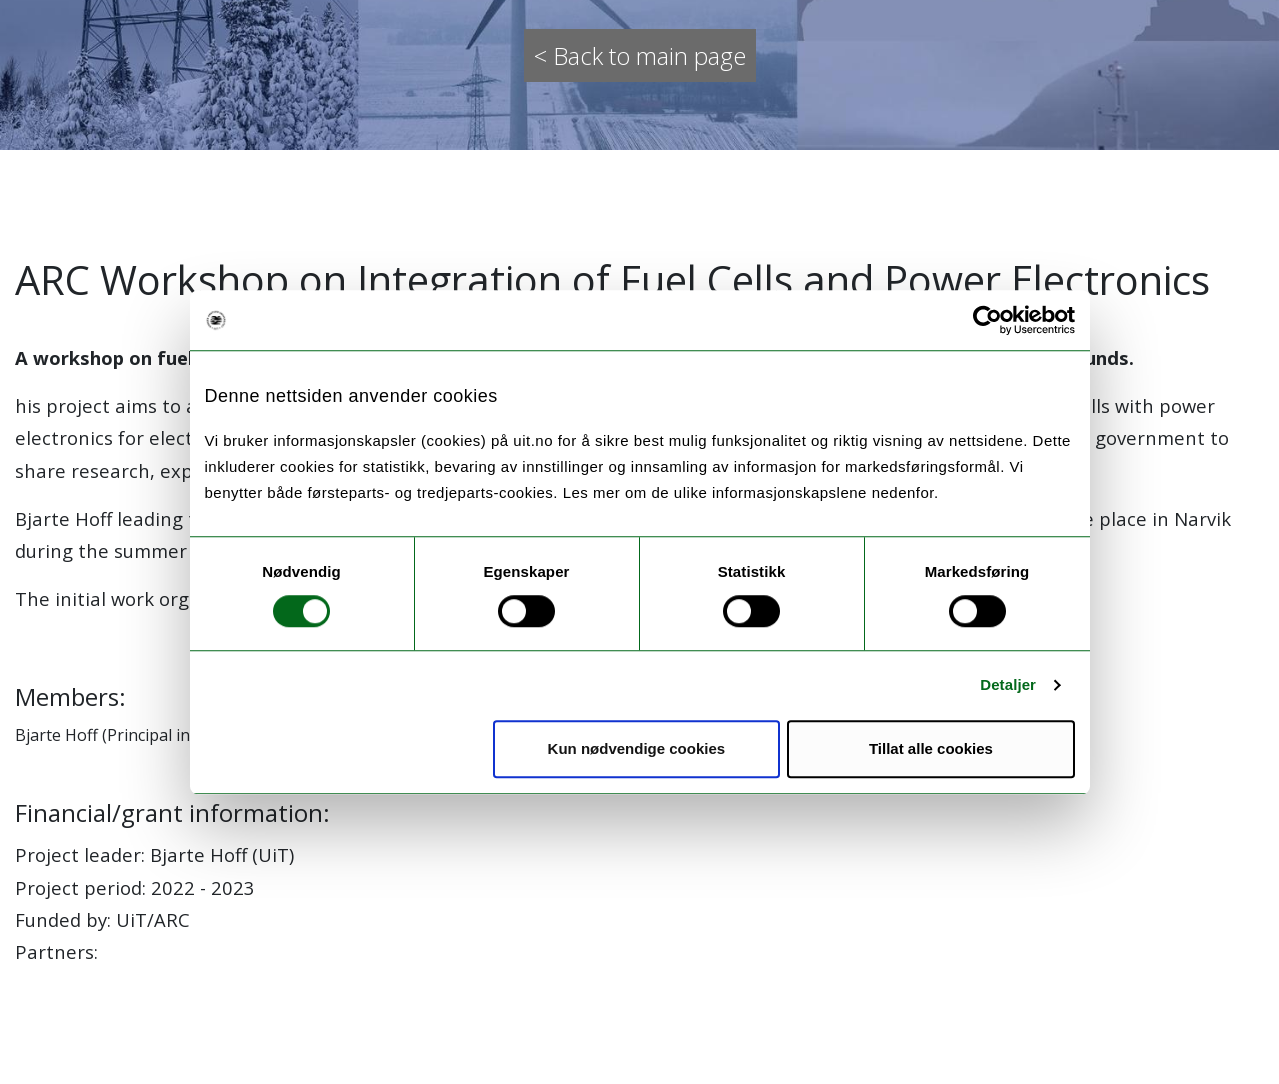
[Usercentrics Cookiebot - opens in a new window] (987, 320)
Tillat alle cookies (931, 748)
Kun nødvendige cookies (637, 748)
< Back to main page (640, 55)
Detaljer (1008, 684)
